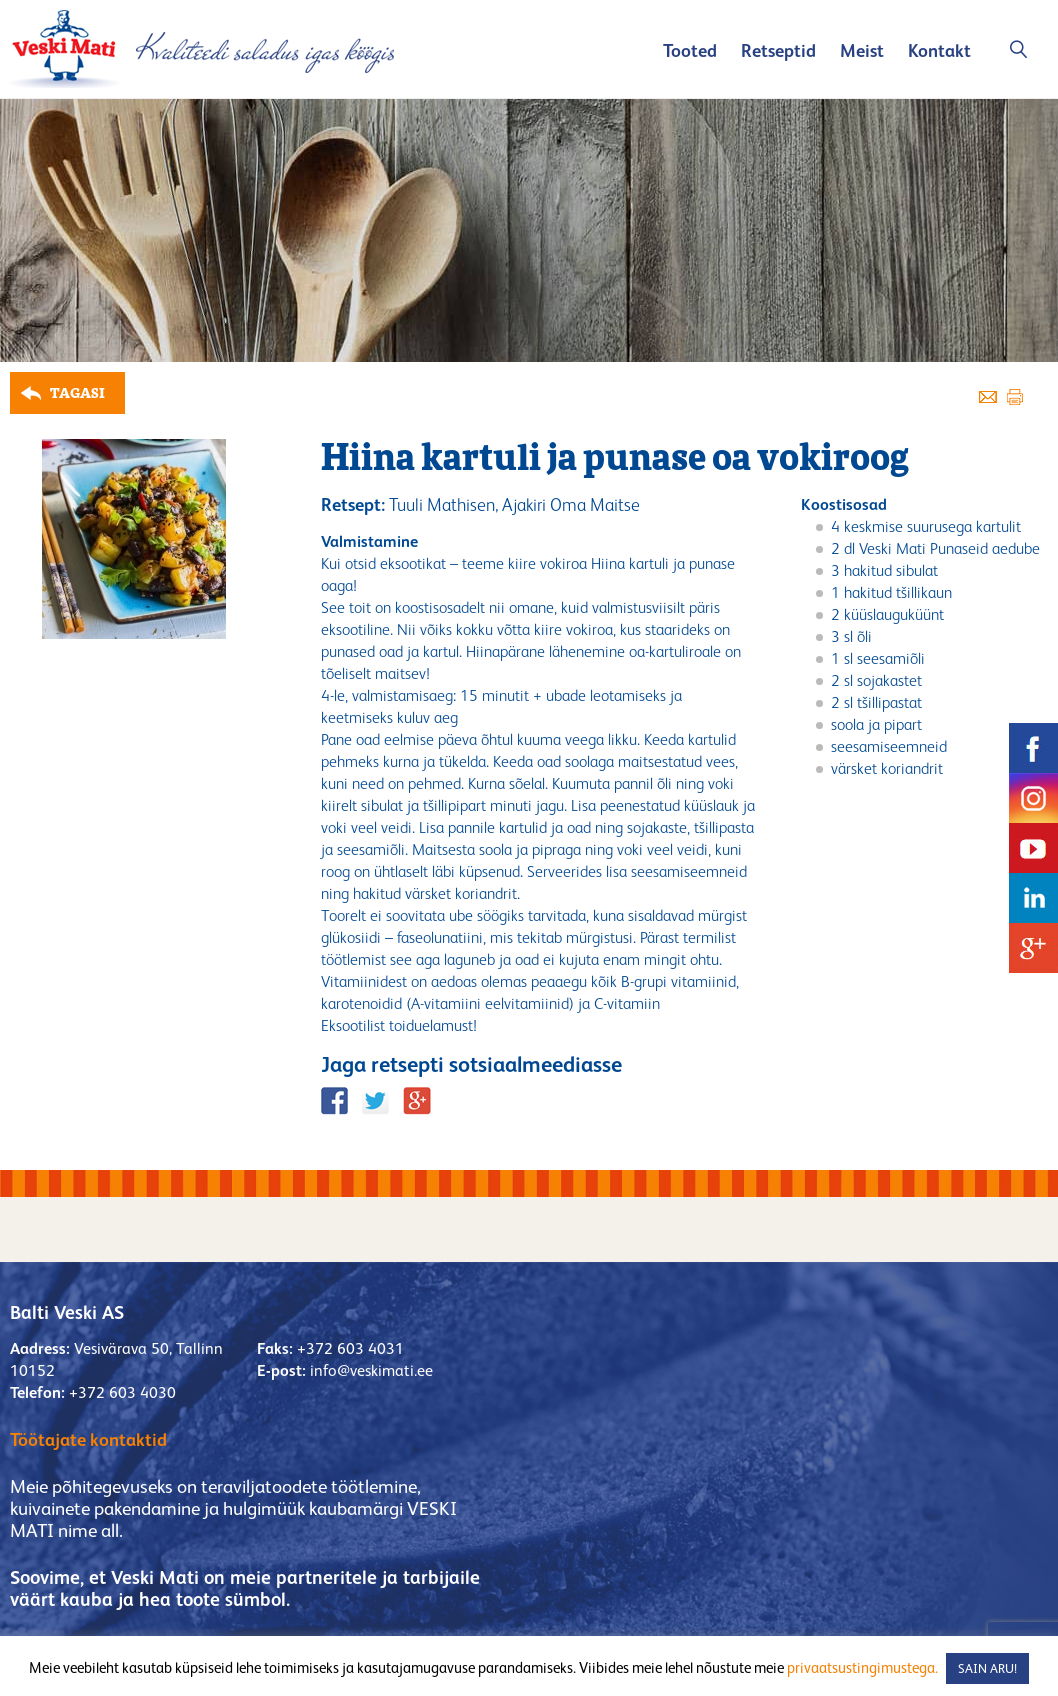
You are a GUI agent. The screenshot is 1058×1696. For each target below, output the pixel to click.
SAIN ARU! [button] (987, 1668)
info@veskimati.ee (371, 1370)
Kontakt (939, 50)
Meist (862, 50)
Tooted (690, 50)
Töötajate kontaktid (88, 1439)
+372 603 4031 (350, 1348)
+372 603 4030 (122, 1392)
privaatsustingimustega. (862, 1667)
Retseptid (778, 50)
